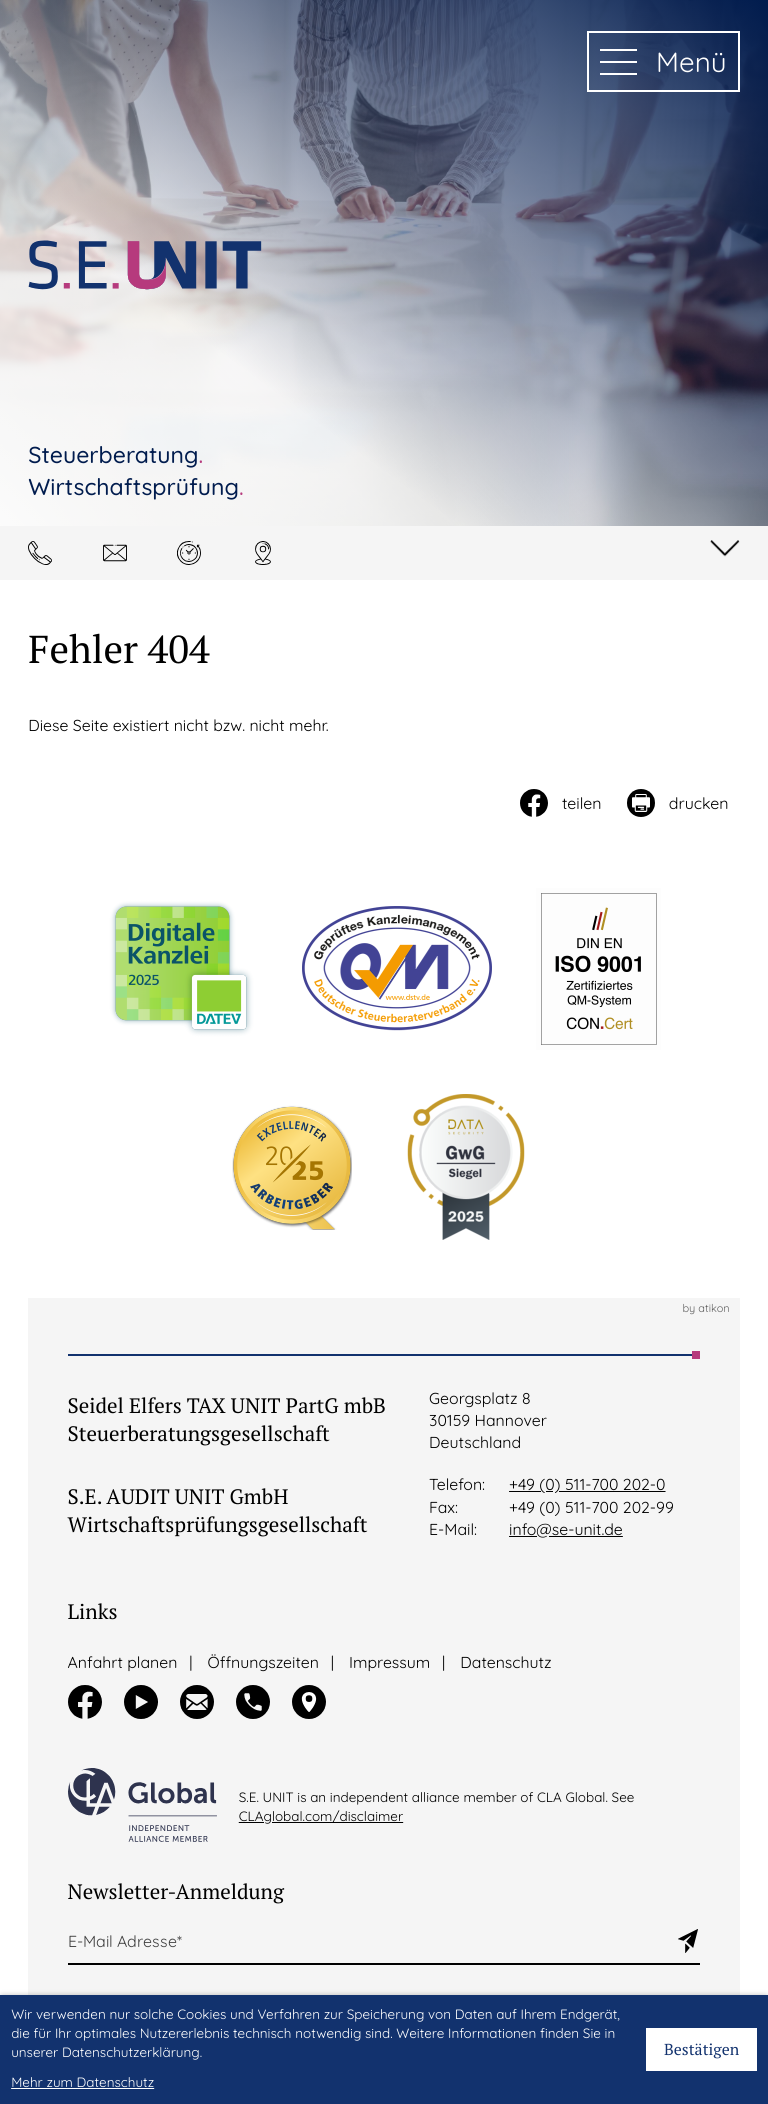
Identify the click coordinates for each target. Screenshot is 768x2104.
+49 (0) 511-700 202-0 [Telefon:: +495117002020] (587, 1484)
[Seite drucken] (676, 803)
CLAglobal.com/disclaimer (321, 1816)
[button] (45, 553)
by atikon (705, 1308)
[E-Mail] (372, 1942)
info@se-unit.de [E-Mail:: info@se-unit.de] (566, 1529)
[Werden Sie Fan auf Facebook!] (85, 1702)
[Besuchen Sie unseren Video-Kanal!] (141, 1702)
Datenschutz (505, 1662)
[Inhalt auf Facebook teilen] (559, 803)
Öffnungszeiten (263, 1662)
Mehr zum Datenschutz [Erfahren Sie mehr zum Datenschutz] (82, 2082)
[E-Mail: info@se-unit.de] (120, 553)
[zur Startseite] (145, 265)
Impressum (389, 1662)
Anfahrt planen (123, 1662)
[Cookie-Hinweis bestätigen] (701, 2049)
